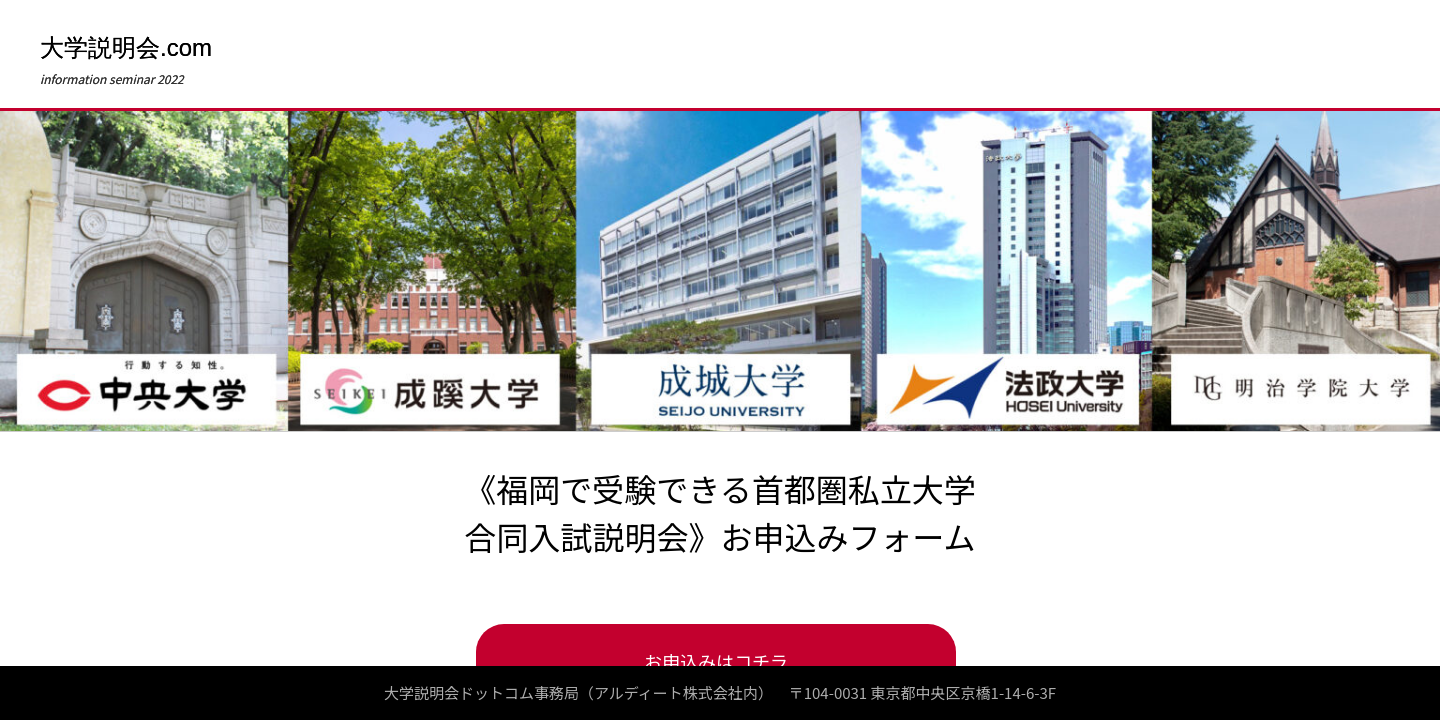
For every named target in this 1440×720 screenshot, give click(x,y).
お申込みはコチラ (716, 661)
